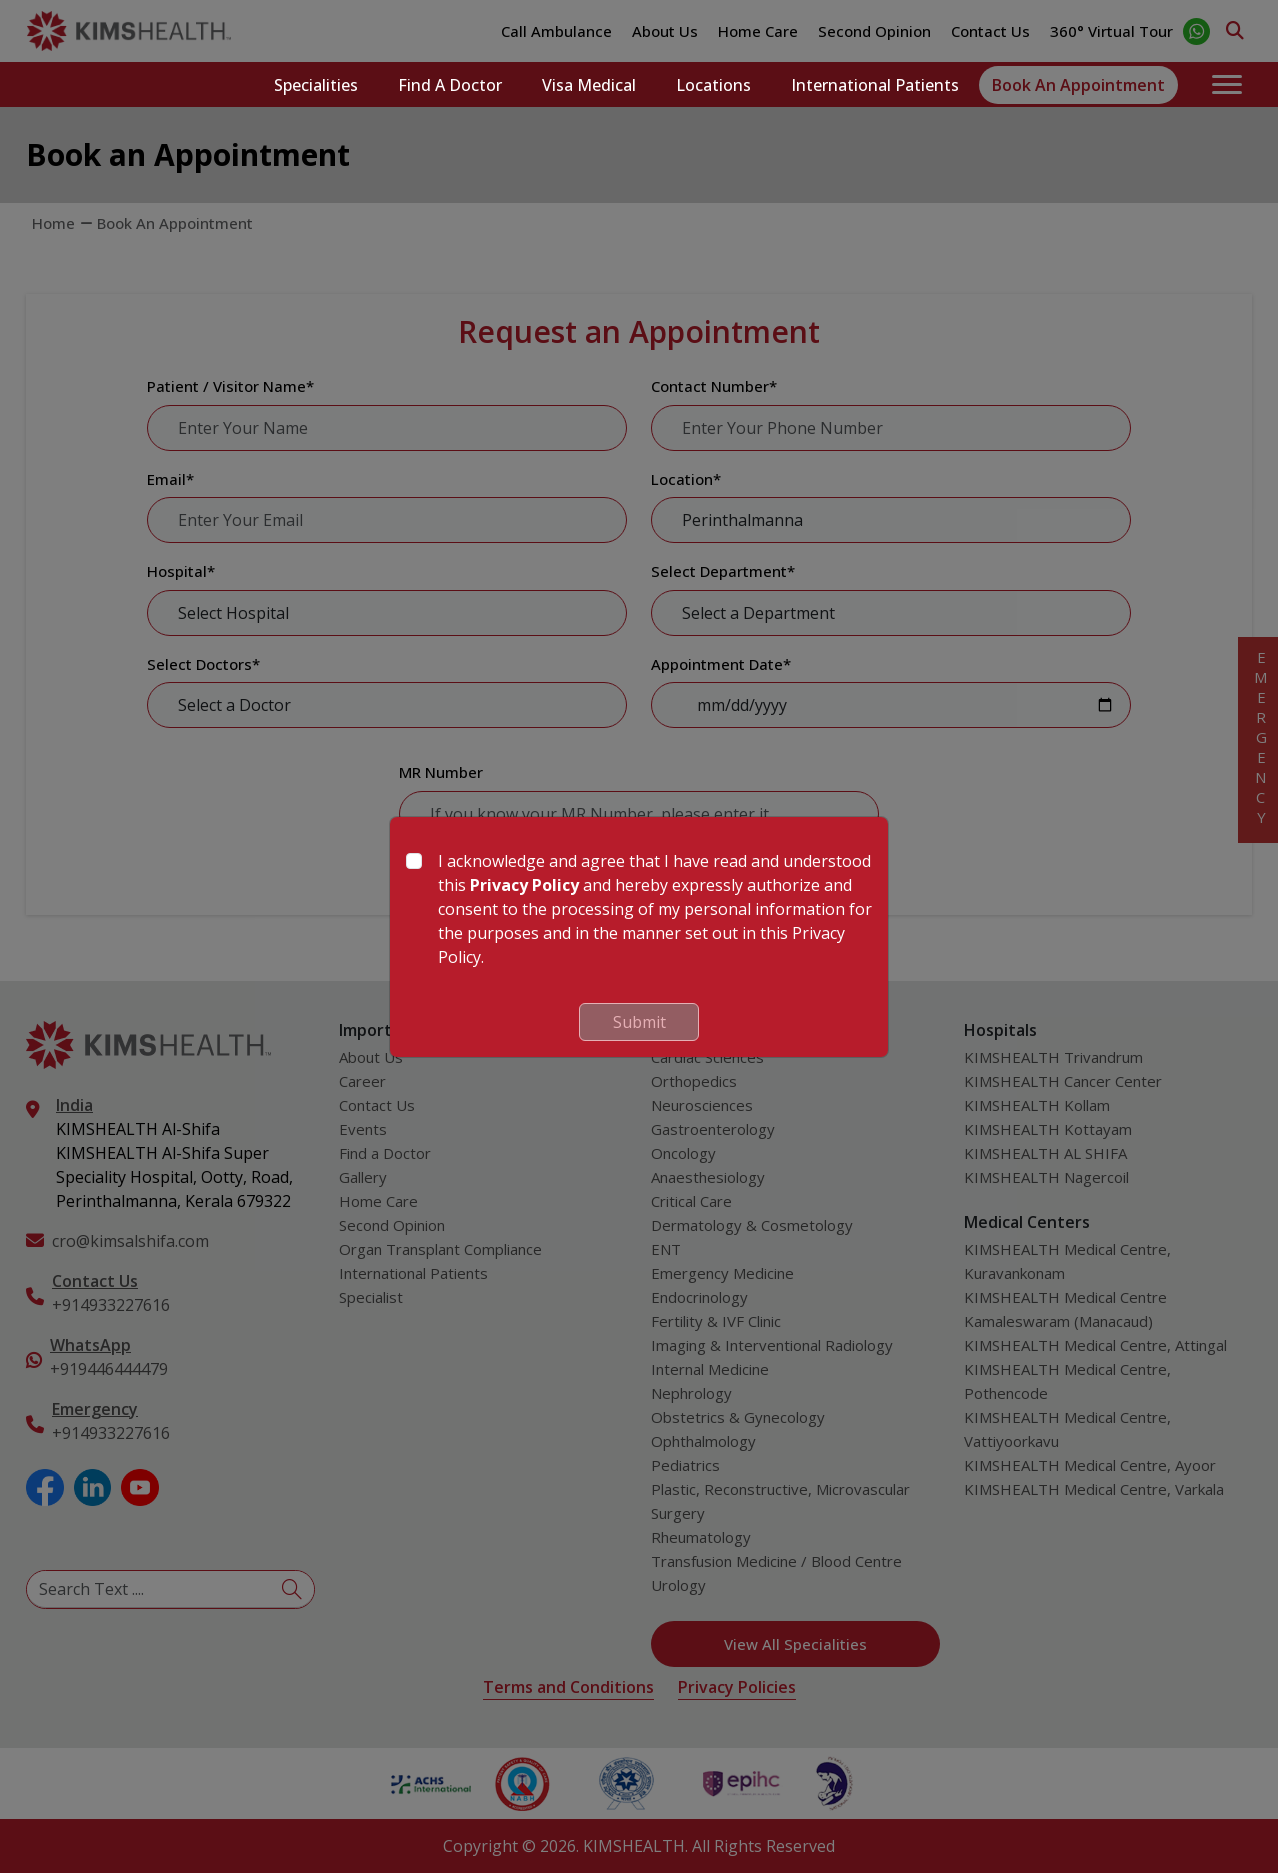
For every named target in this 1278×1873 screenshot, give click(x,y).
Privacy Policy (524, 885)
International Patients (875, 85)
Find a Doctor (450, 85)
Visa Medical (589, 85)
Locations (713, 85)
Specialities (316, 85)
